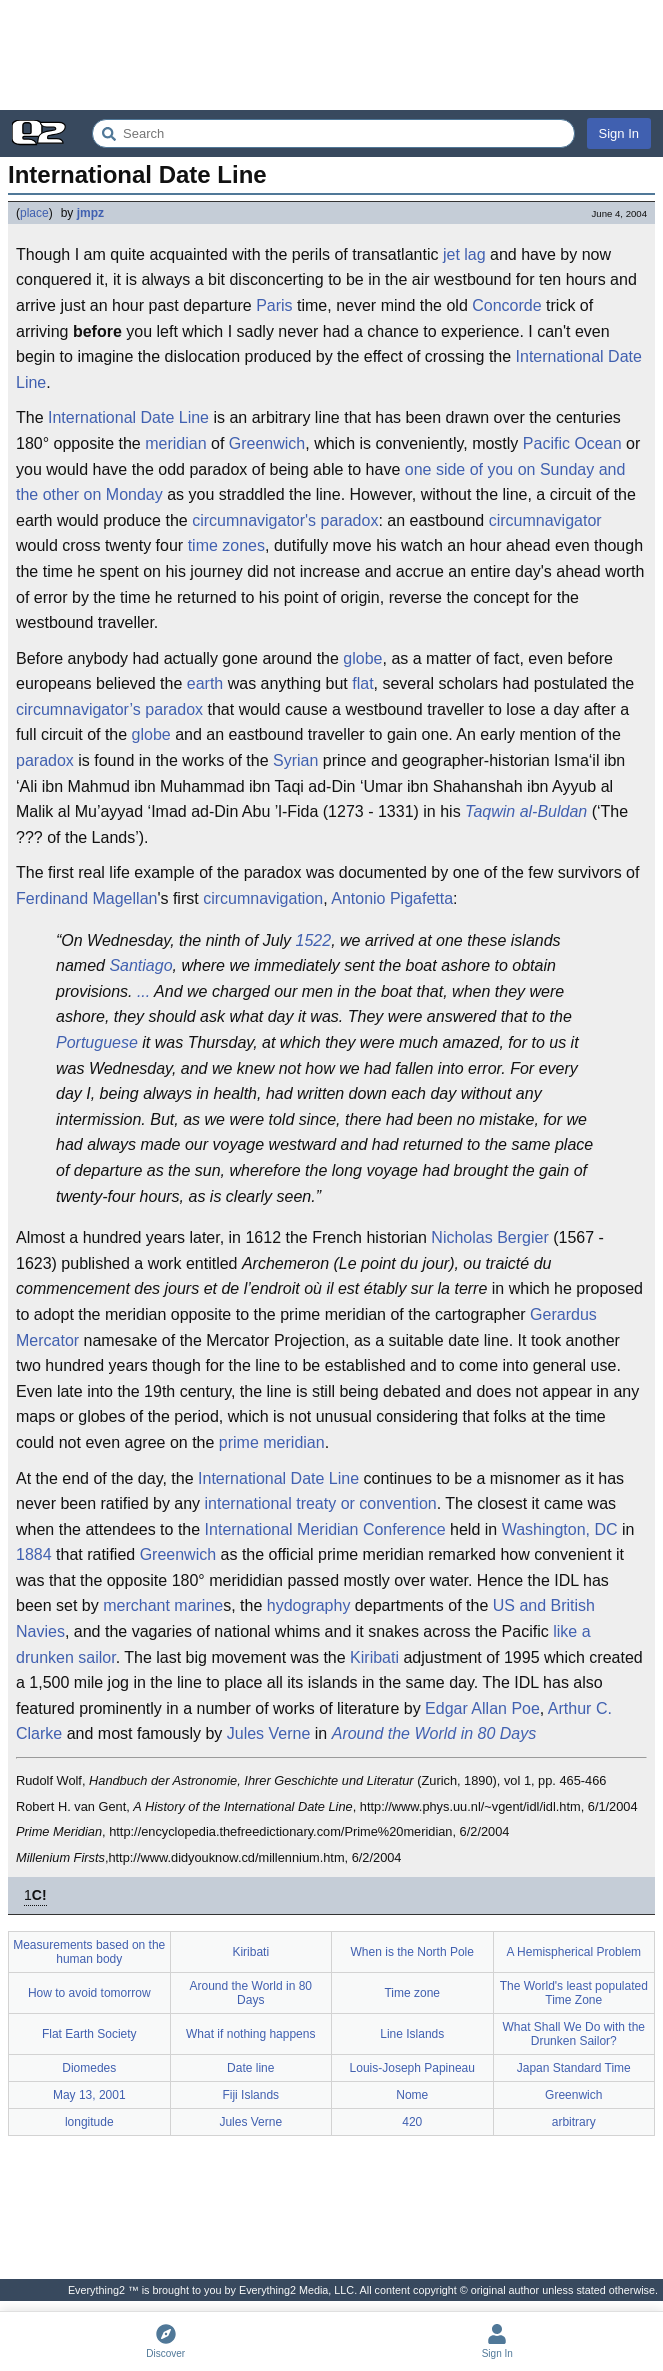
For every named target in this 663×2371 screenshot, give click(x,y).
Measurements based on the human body (89, 1952)
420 (412, 2122)
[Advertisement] (331, 55)
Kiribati (374, 1657)
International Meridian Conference (325, 1529)
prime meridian (272, 1442)
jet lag (464, 254)
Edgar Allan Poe (482, 1708)
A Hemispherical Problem (573, 1952)
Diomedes (89, 2068)
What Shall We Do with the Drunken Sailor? (573, 2034)
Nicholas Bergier (489, 1237)
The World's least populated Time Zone (574, 1993)
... (143, 991)
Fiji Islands (250, 2095)
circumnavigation (263, 898)
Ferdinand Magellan (86, 898)
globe (362, 658)
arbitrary (574, 2122)
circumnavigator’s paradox (109, 709)
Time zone (412, 1993)
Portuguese (97, 1042)
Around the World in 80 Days (434, 1733)
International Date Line (128, 417)
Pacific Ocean (572, 443)
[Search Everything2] (333, 133)
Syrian (295, 760)
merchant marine (163, 1605)
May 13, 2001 (89, 2095)
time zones (226, 545)
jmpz (90, 213)
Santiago (140, 965)
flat (362, 683)
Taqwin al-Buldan (526, 811)
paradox (45, 760)
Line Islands (412, 2034)
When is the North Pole (412, 1952)
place (34, 213)
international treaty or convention (321, 1503)
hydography (309, 1605)
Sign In (619, 133)
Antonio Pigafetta (392, 898)
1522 (314, 940)
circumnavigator (545, 520)
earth (205, 683)
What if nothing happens (250, 2034)
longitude (89, 2122)
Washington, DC (560, 1529)
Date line (250, 2068)
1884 (34, 1554)
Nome (412, 2095)
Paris (274, 305)
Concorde (506, 305)
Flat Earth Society (89, 2034)
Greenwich (267, 443)
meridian (175, 443)
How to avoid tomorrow (89, 1993)
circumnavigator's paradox (285, 520)
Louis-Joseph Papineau (412, 2068)
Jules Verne (269, 1733)
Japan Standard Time (574, 2068)
